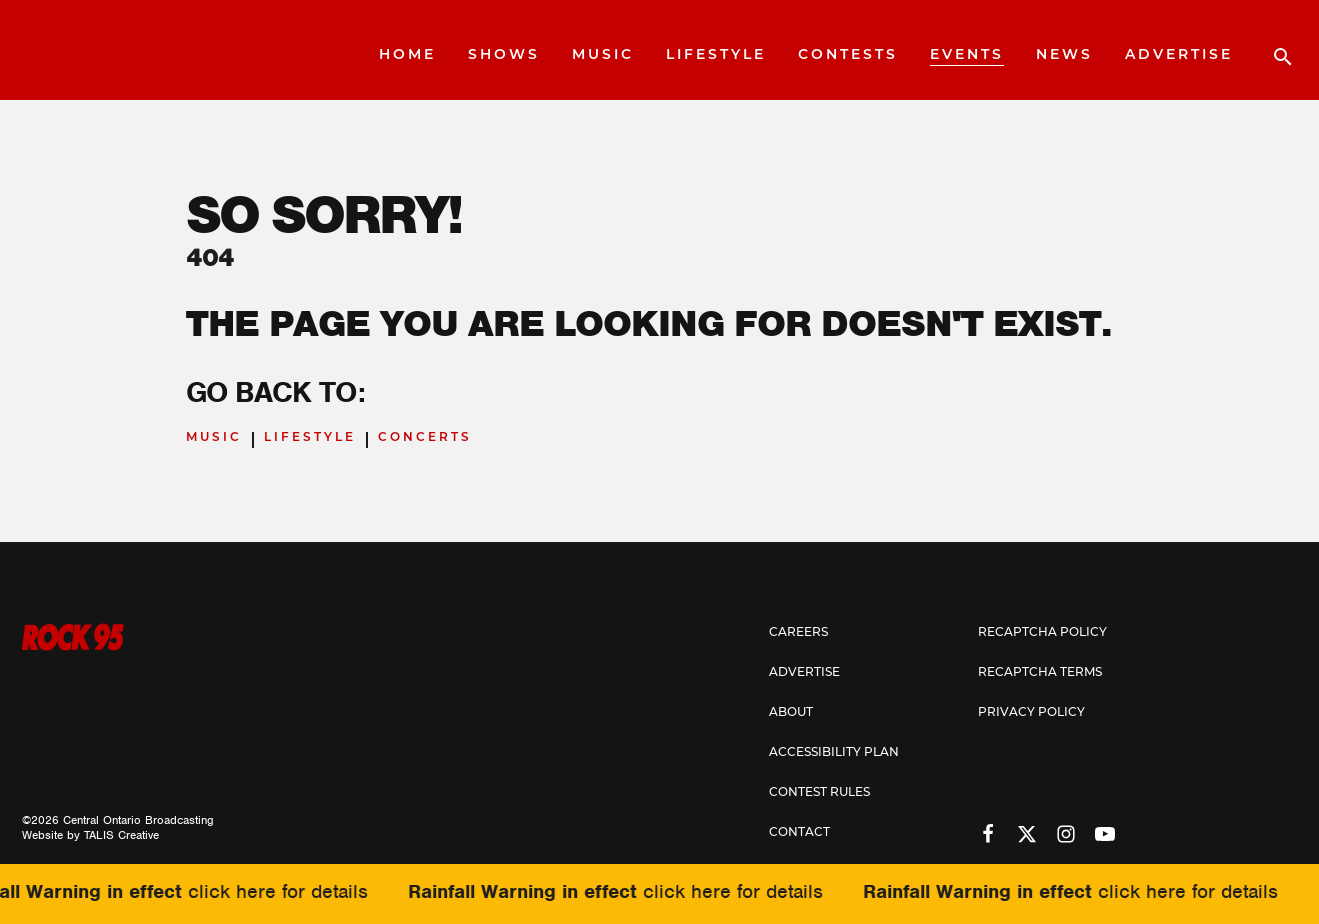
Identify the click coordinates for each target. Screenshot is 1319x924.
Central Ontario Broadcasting (138, 820)
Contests (848, 55)
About (791, 713)
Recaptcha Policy (1042, 633)
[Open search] (1273, 50)
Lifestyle (716, 55)
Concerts (425, 438)
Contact (799, 833)
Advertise (1179, 55)
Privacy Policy (1031, 713)
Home (407, 55)
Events (967, 55)
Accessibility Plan (834, 753)
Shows (504, 55)
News (1064, 55)
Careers (798, 633)
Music (603, 55)
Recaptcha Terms (1040, 673)
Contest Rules (819, 793)
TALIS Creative (121, 835)
